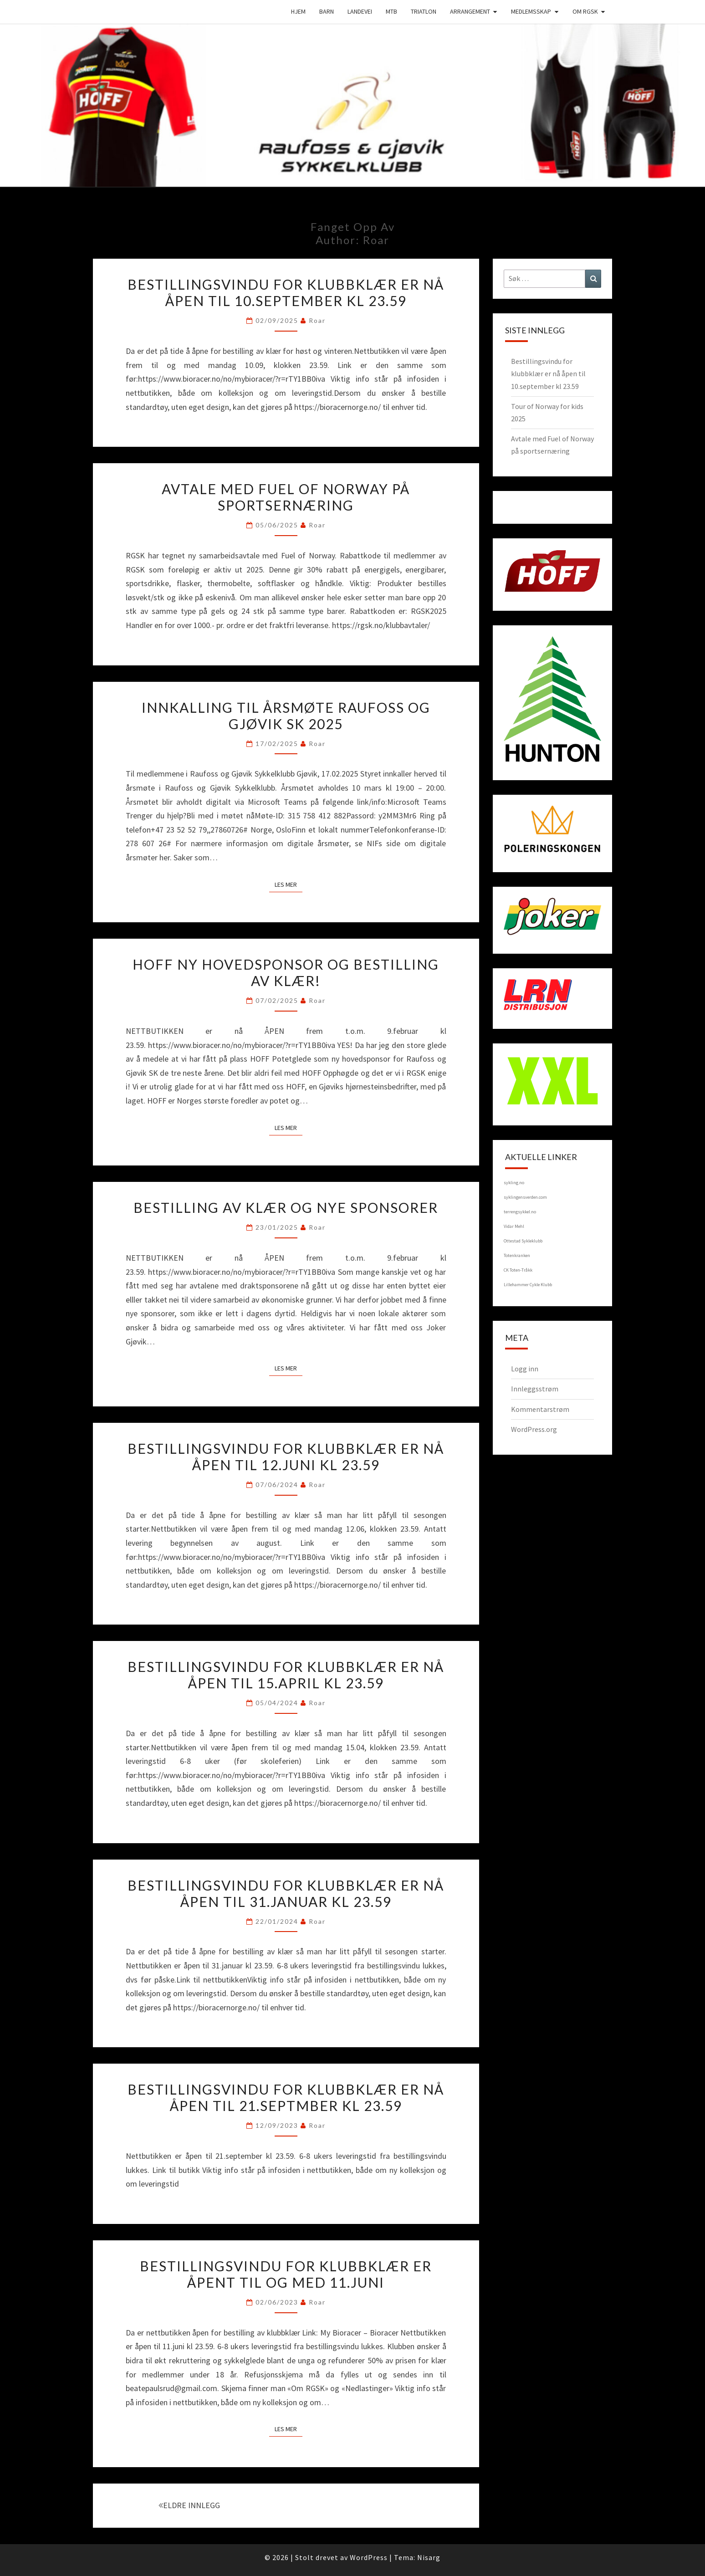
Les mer (288, 884)
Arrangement (470, 11)
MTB (391, 11)
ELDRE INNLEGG (189, 2505)
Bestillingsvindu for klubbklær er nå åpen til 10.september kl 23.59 (286, 292)
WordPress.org (534, 1429)
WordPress (369, 2557)
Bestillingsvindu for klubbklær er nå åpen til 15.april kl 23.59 (286, 1674)
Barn (326, 11)
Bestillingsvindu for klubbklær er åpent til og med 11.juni (286, 2274)
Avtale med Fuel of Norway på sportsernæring (286, 496)
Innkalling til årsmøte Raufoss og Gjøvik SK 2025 (286, 715)
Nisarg (428, 2557)
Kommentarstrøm (540, 1409)
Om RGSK (585, 11)
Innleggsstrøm (534, 1388)
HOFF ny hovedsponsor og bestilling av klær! (286, 972)
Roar (317, 320)
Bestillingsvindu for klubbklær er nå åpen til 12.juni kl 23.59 (286, 1456)
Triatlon (423, 11)
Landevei (359, 11)
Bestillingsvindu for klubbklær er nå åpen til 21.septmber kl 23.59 (286, 2097)
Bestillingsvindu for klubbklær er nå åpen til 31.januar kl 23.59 (286, 1893)
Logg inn (524, 1368)
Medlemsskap (531, 11)
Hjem (298, 11)
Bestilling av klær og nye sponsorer (285, 1207)
